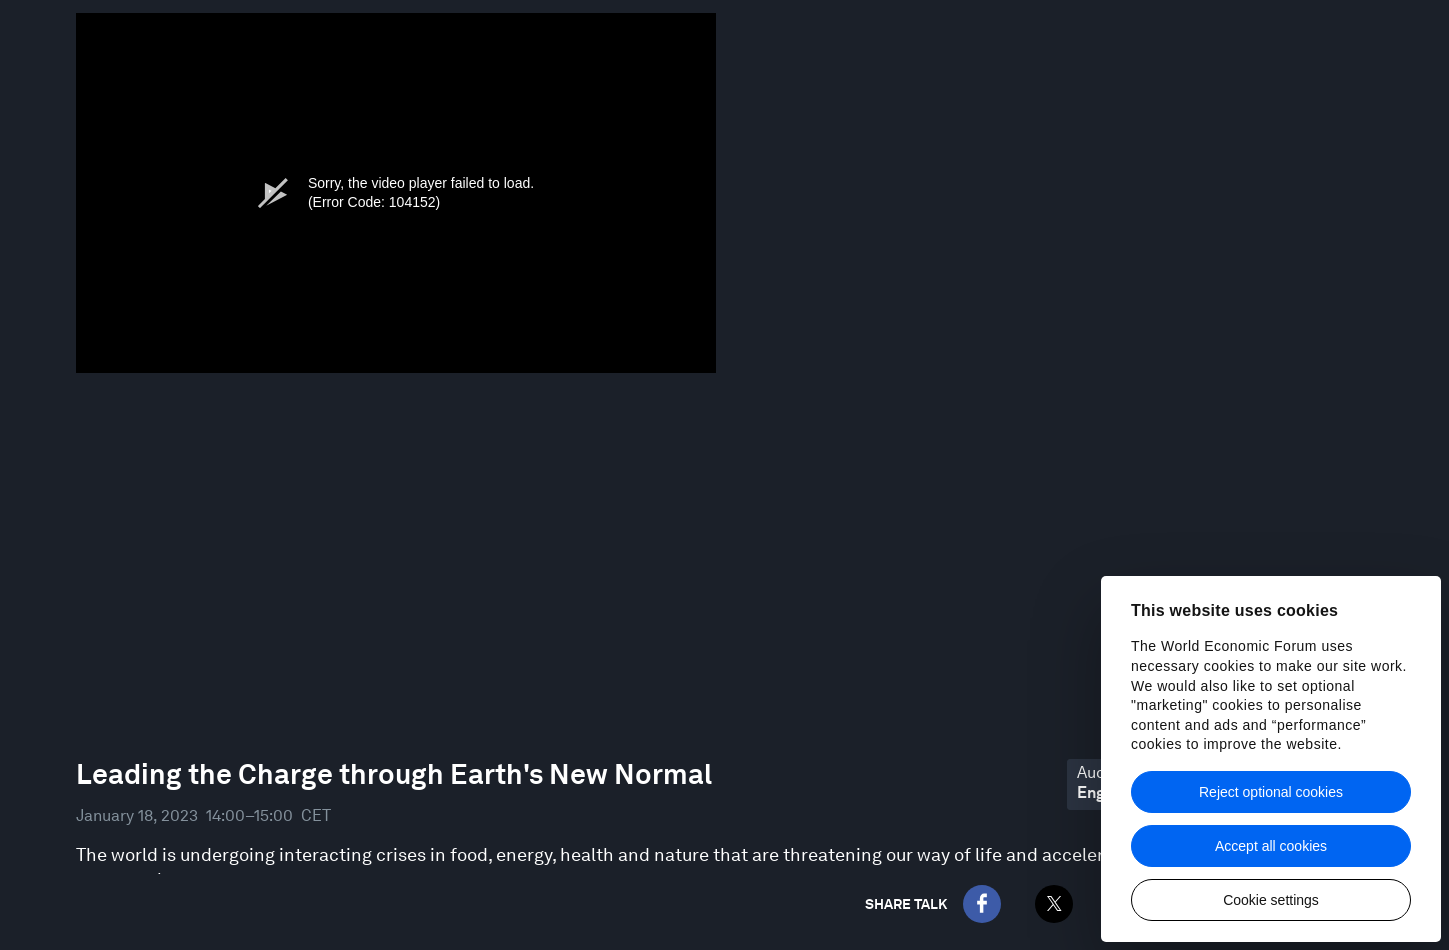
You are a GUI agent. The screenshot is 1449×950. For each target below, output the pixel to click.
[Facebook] (982, 904)
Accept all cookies (1271, 846)
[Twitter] (1054, 904)
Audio (1098, 773)
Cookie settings (1271, 900)
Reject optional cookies (1271, 792)
